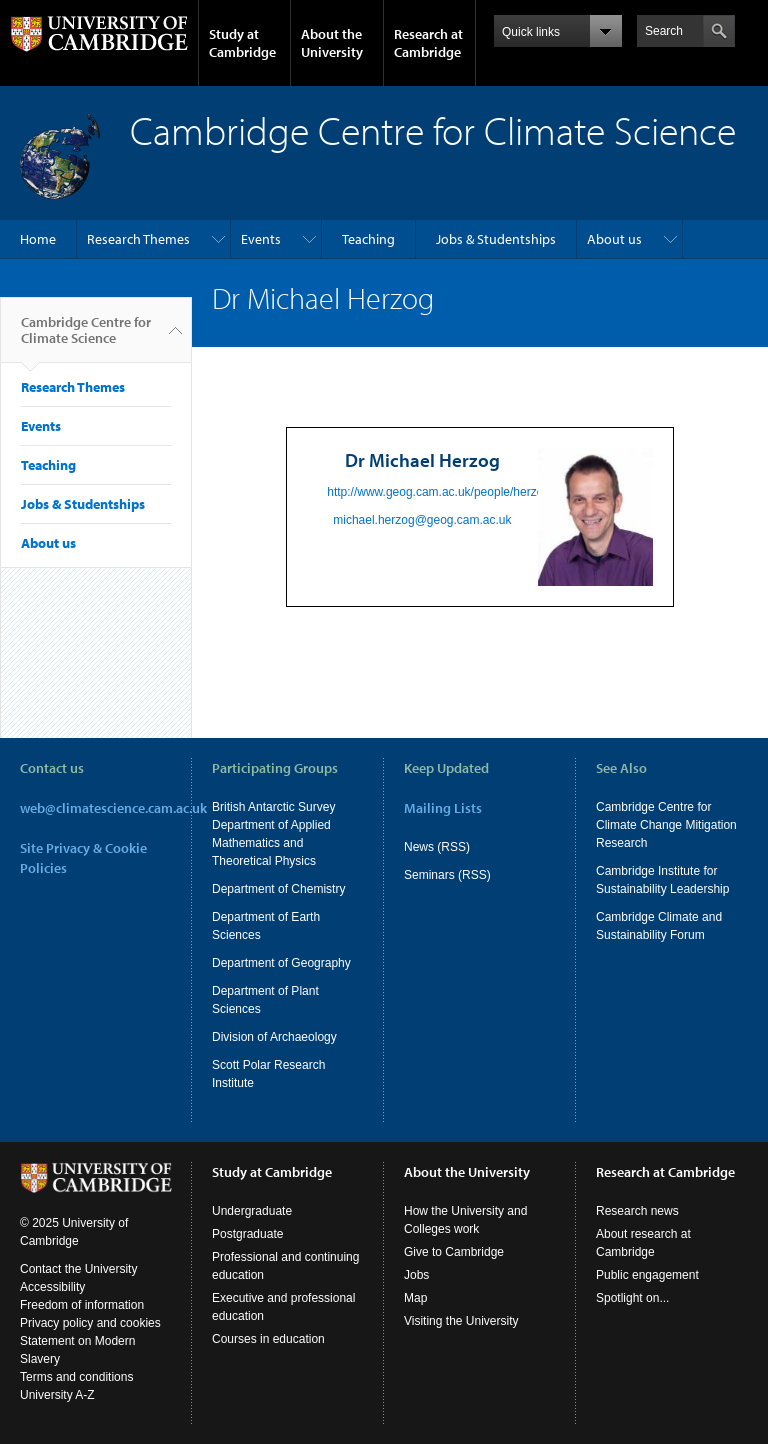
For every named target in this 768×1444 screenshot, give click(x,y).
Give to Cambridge (454, 1252)
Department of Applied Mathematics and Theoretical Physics (271, 843)
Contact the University (78, 1269)
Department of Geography (281, 963)
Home (38, 239)
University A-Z (57, 1395)
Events (261, 239)
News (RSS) (437, 847)
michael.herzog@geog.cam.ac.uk (422, 520)
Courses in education (268, 1339)
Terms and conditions (76, 1377)
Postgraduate (247, 1234)
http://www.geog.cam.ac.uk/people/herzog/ (440, 492)
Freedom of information (82, 1305)
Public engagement (647, 1275)
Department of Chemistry (278, 889)
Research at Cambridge (428, 43)
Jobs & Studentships (496, 239)
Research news (637, 1211)
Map (415, 1298)
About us (614, 239)
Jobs (416, 1275)
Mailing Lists (443, 808)
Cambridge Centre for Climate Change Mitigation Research (666, 825)
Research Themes (138, 239)
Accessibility (52, 1287)
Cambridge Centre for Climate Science (86, 338)
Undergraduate (252, 1211)
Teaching (368, 239)
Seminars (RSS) (447, 875)
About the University (332, 43)
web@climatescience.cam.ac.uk (113, 808)
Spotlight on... (632, 1298)
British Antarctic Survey (273, 807)
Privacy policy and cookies (90, 1323)
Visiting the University (461, 1321)
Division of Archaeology (274, 1037)
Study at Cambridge (242, 43)
